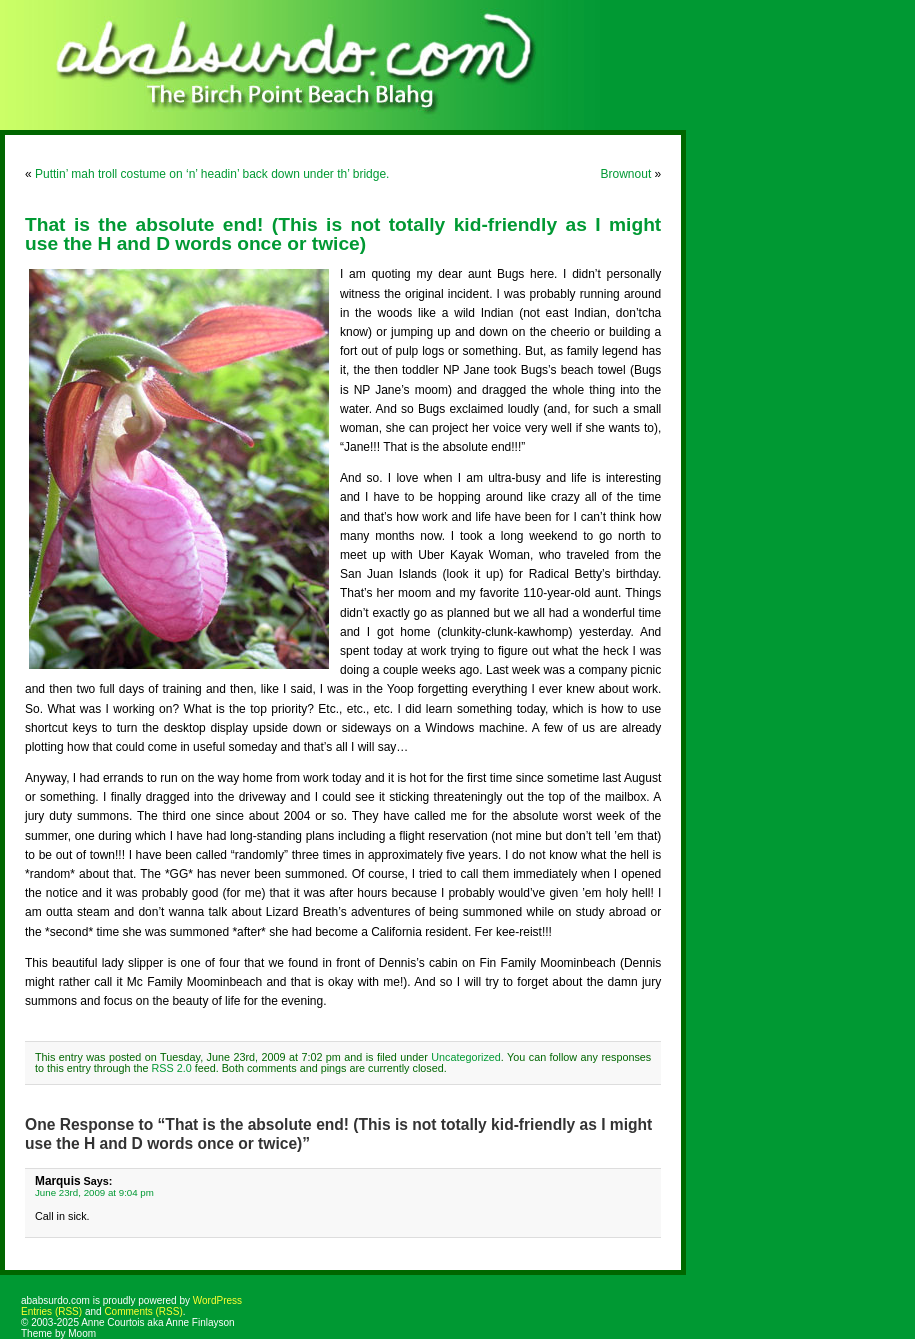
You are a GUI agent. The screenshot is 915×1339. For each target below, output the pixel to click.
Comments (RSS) (143, 1311)
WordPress (217, 1300)
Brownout (626, 174)
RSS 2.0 (171, 1068)
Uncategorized (466, 1057)
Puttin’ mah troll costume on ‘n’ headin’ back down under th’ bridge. (212, 174)
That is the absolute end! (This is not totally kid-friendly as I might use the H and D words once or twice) (343, 234)
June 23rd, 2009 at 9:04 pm (94, 1192)
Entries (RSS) (51, 1311)
